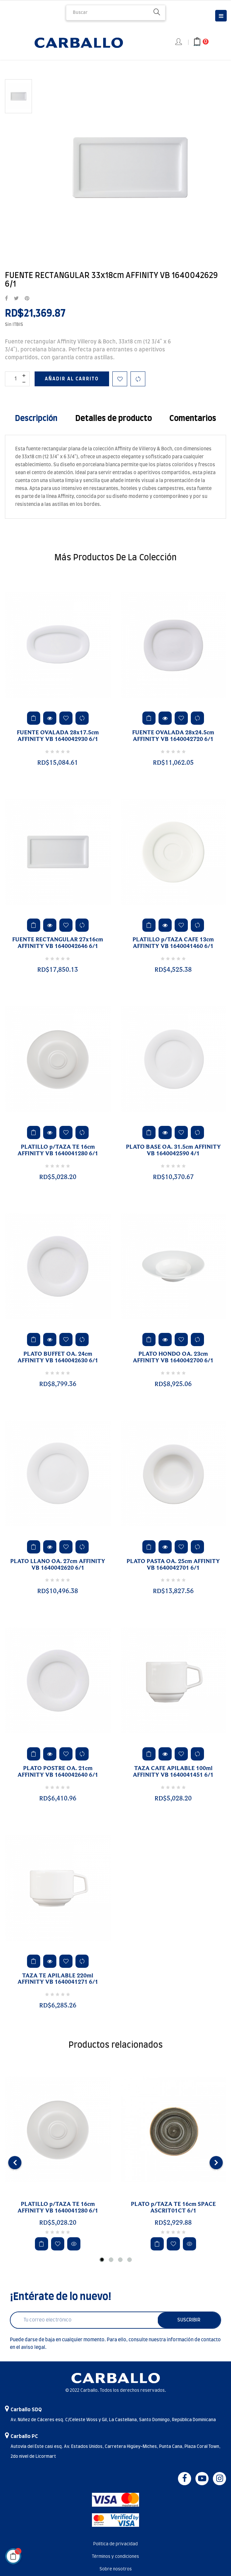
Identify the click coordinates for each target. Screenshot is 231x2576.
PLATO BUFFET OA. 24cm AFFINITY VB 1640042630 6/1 (57, 1357)
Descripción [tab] (36, 419)
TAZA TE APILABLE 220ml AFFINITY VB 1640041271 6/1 (57, 1979)
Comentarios (192, 419)
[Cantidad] (17, 378)
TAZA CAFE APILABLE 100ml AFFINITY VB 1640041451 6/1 (173, 1771)
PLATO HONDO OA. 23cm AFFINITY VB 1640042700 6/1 (173, 1357)
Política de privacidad (115, 2544)
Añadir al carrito (72, 379)
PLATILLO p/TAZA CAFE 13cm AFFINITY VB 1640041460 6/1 (173, 943)
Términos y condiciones (115, 2557)
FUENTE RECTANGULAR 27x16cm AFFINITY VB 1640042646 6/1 (57, 943)
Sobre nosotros (116, 2569)
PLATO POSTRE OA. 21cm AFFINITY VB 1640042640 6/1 (57, 1771)
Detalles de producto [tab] (113, 419)
